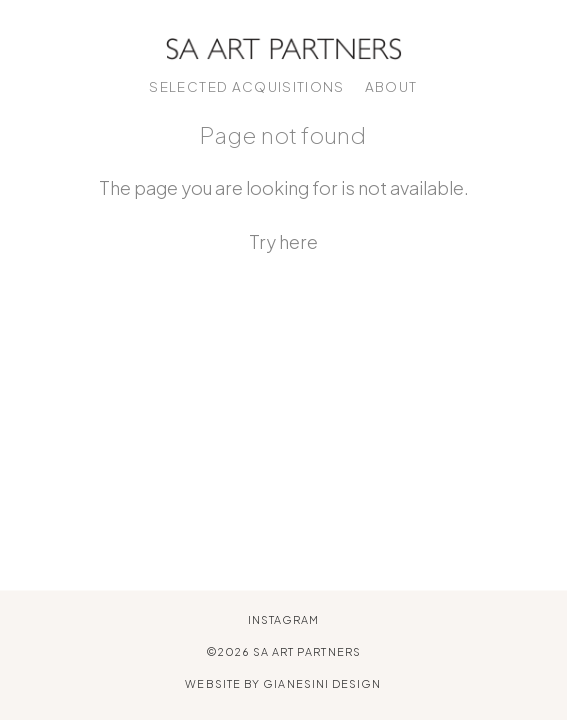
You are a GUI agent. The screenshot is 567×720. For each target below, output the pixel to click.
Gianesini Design (322, 684)
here (298, 241)
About (391, 86)
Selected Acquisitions (246, 86)
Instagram (284, 619)
